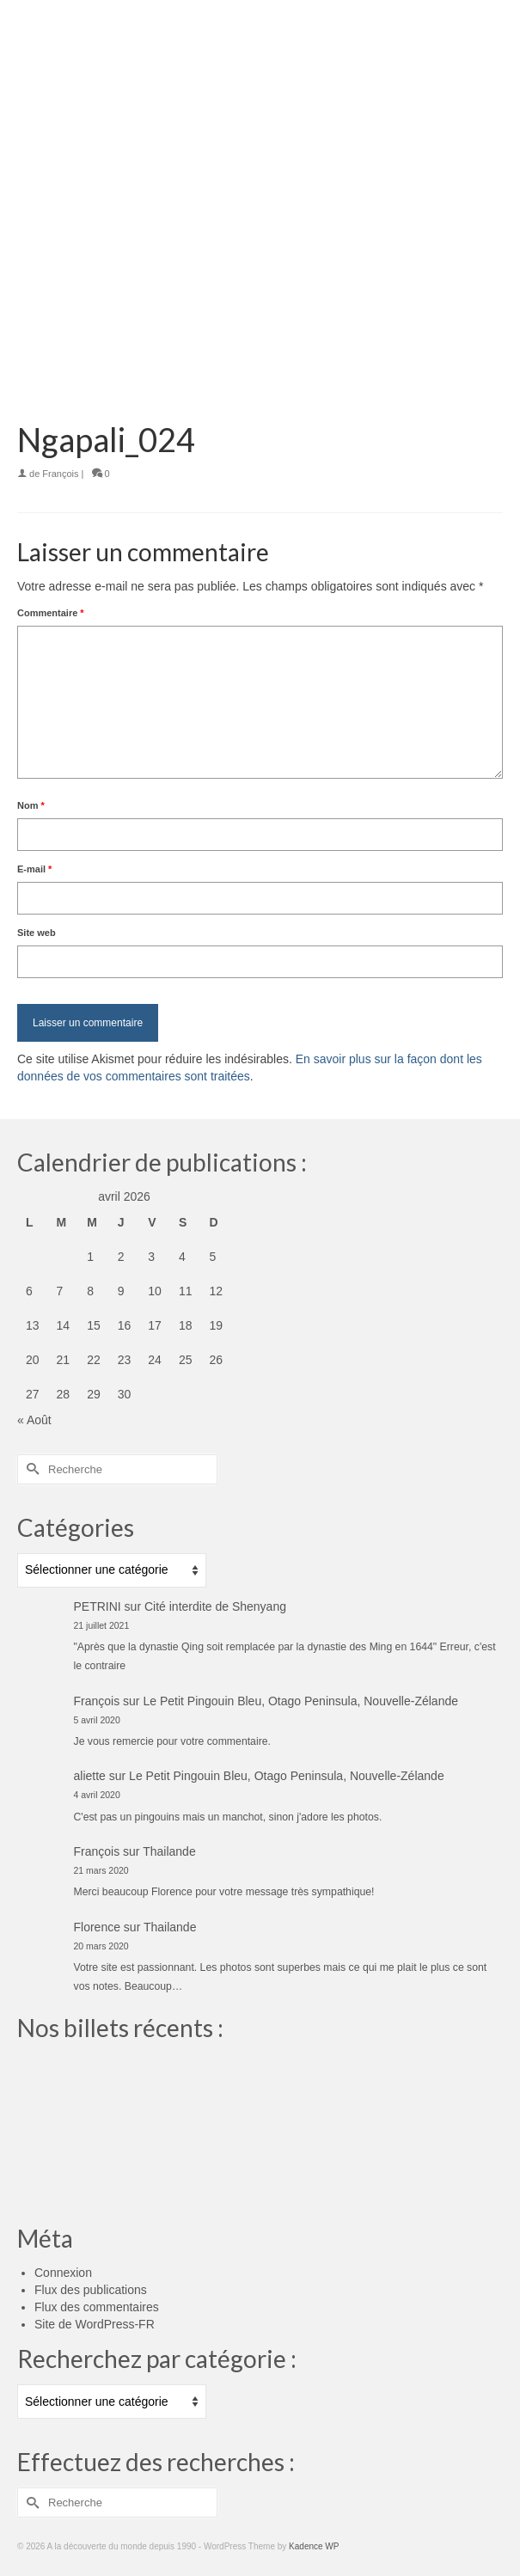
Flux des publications (90, 2290)
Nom (31, 805)
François (60, 473)
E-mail (34, 869)
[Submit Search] (30, 1469)
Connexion (63, 2272)
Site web (36, 932)
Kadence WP (314, 2546)
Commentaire (50, 613)
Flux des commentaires (96, 2307)
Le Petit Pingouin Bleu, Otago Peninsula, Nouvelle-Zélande (300, 1701)
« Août (34, 1420)
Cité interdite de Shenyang (215, 1606)
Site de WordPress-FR (94, 2324)
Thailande (169, 1851)
